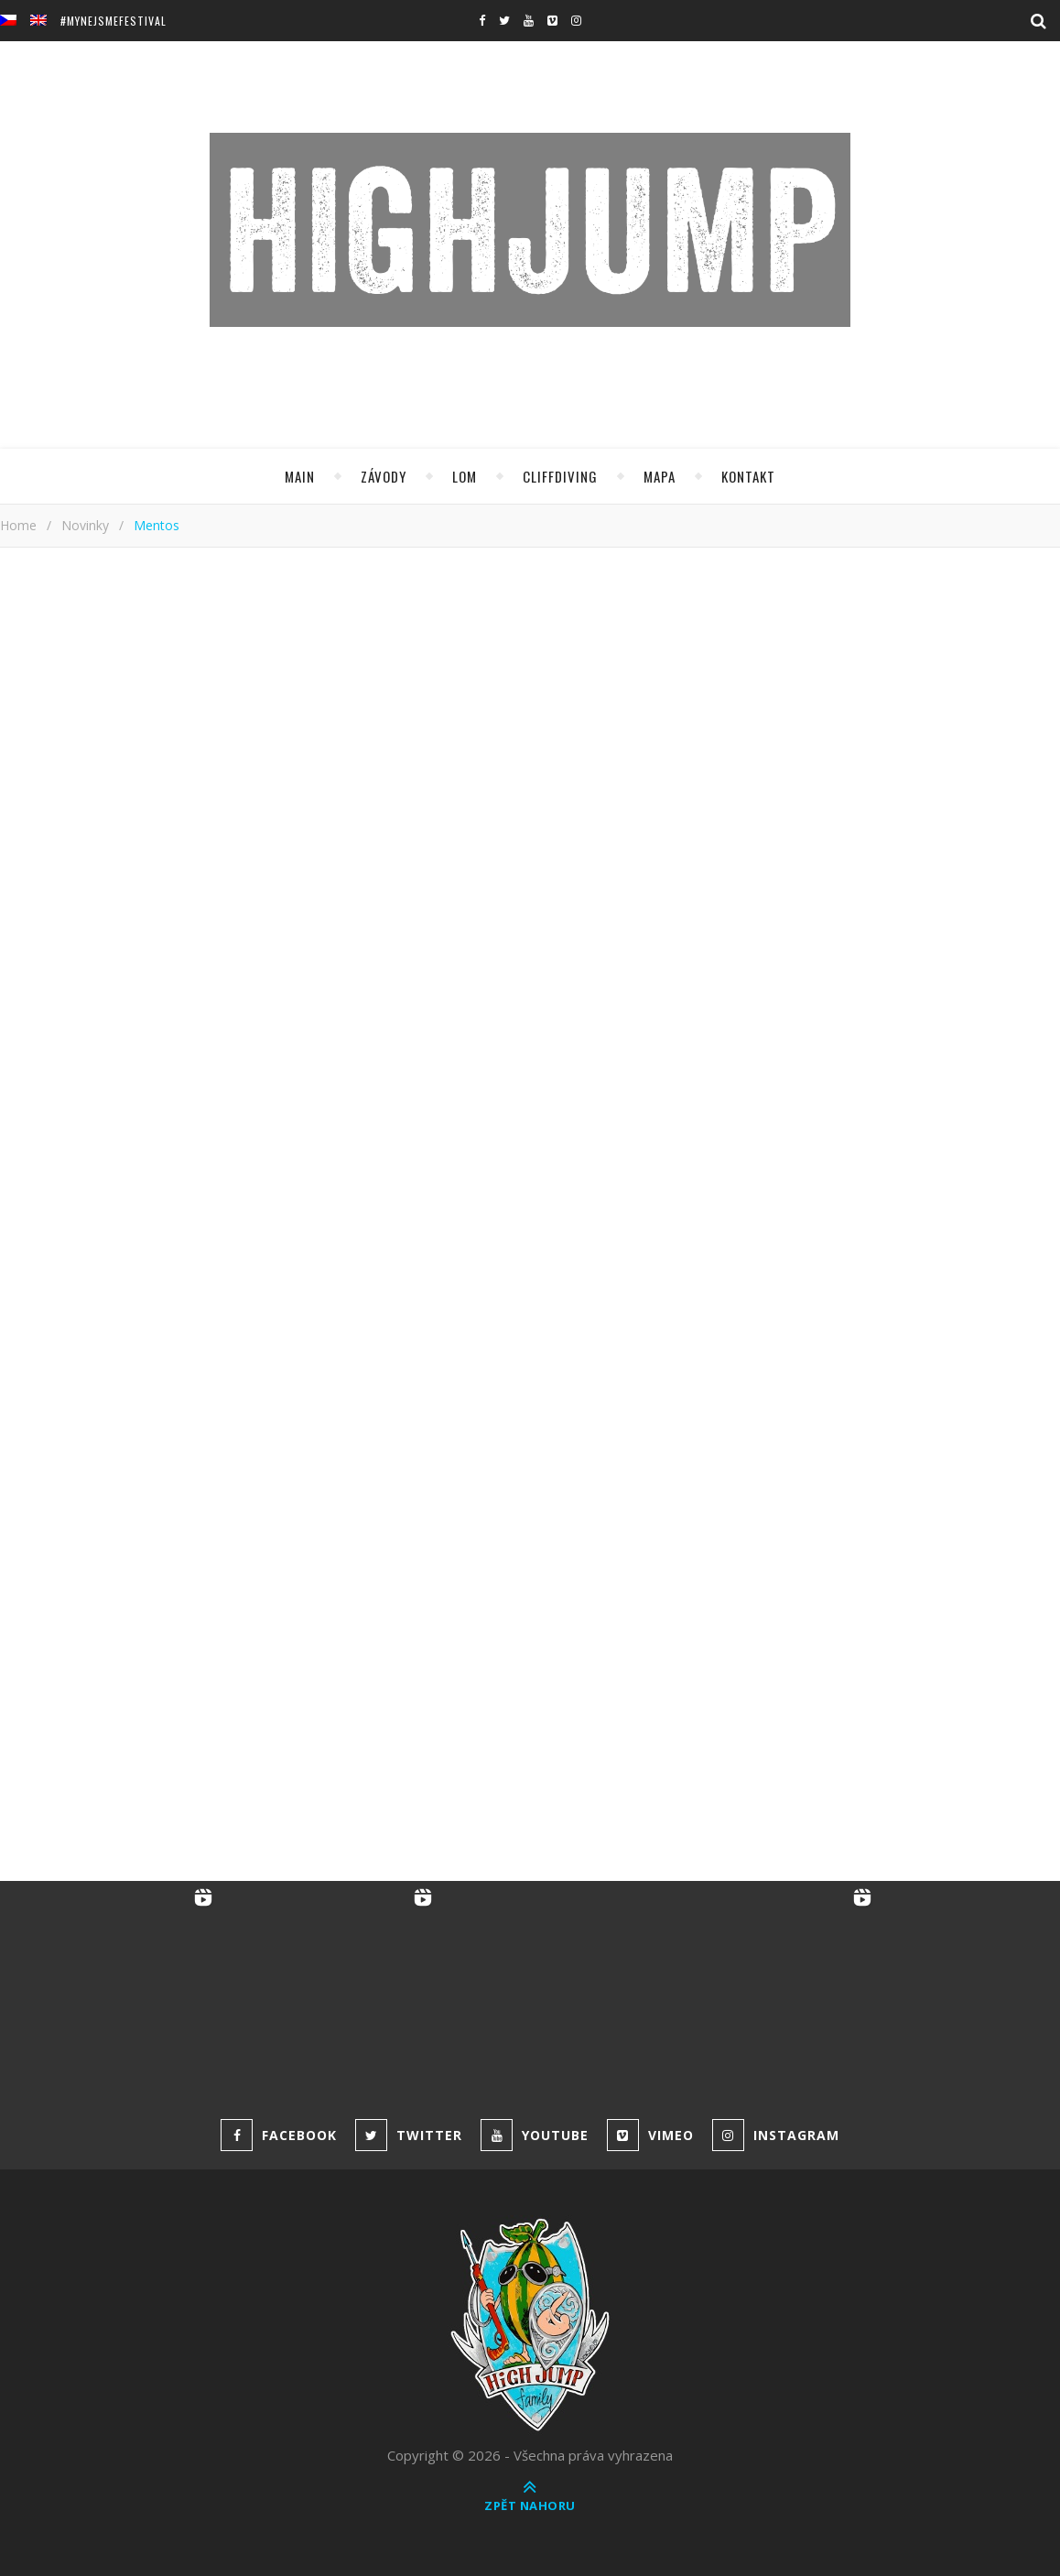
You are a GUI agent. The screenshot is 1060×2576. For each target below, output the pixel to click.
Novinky (85, 525)
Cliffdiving (560, 476)
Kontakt (748, 476)
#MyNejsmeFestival (113, 20)
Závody (383, 476)
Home (18, 525)
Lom (464, 476)
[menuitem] (15, 20)
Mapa (660, 476)
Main (300, 476)
